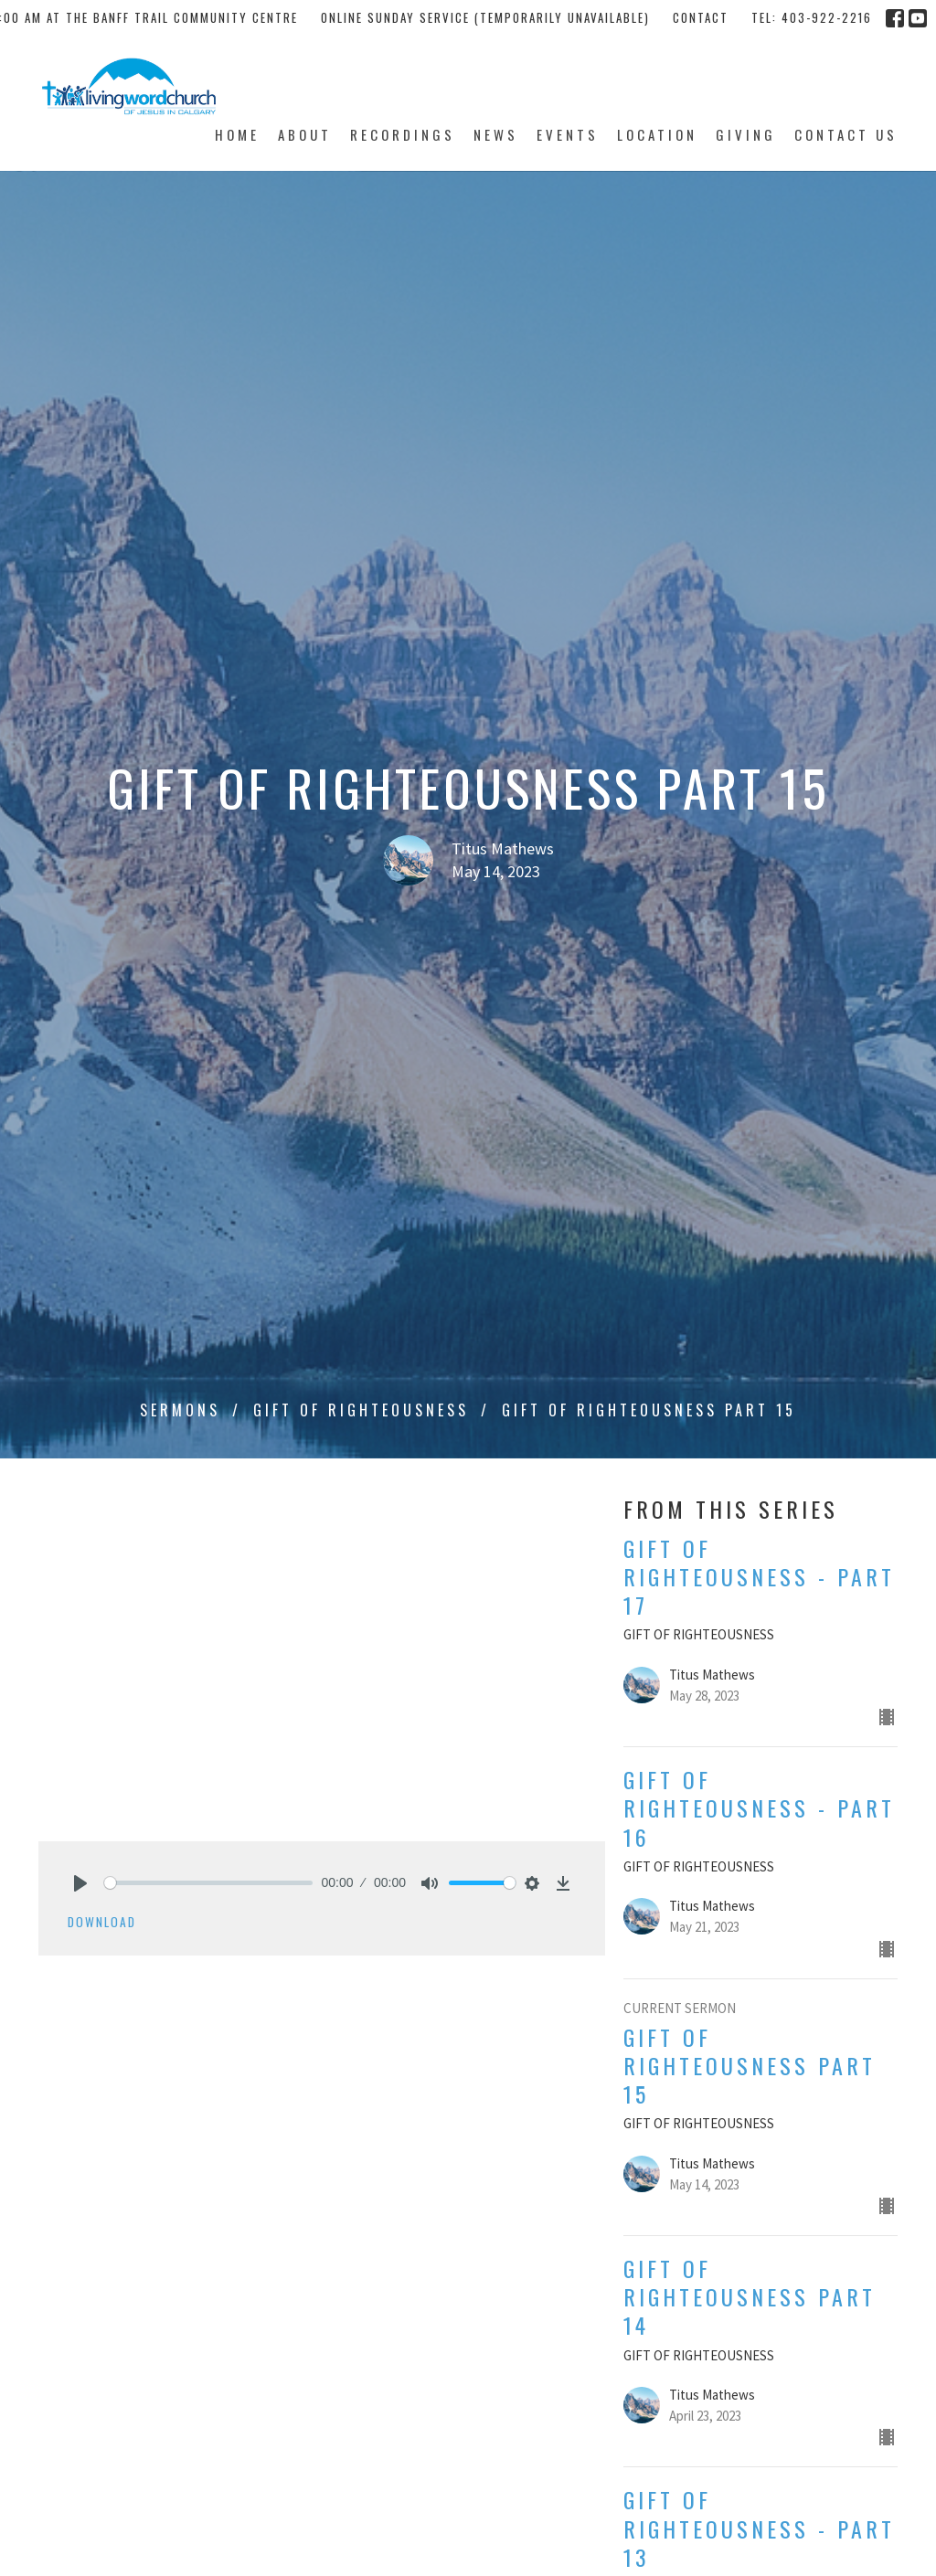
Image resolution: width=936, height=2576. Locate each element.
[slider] (208, 1883)
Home (237, 134)
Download (102, 1922)
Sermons (180, 1410)
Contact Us (846, 134)
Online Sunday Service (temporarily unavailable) (485, 17)
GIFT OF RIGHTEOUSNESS (361, 1410)
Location (657, 134)
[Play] (80, 1883)
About (305, 134)
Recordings (402, 134)
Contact (701, 17)
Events (568, 134)
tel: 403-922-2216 (811, 17)
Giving (746, 134)
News (495, 134)
